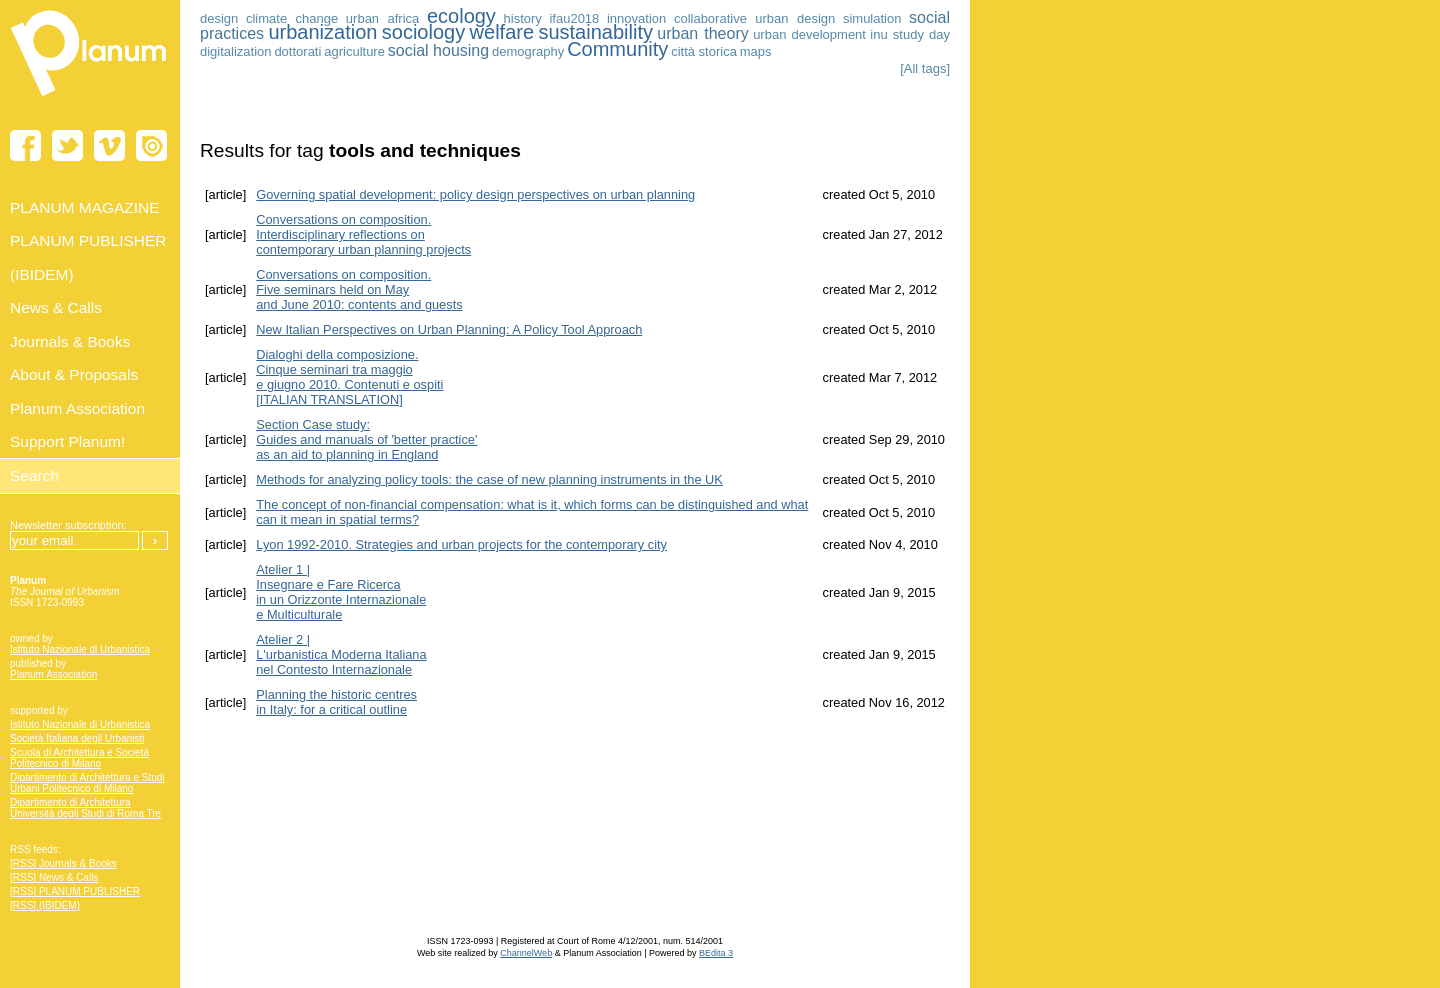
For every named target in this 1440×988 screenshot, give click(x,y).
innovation (636, 18)
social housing (438, 50)
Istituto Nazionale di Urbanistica (80, 649)
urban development (809, 34)
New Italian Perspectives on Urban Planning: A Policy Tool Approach (449, 329)
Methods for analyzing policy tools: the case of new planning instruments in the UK (489, 479)
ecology (461, 16)
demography (528, 51)
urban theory (702, 33)
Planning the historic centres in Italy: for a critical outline (336, 702)
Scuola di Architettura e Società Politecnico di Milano (79, 758)
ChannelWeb (526, 953)
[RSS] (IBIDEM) (45, 905)
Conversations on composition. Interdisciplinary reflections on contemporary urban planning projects (363, 234)
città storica (704, 51)
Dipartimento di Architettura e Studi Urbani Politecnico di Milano (87, 783)
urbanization (322, 32)
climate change (292, 18)
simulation (872, 18)
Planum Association (53, 674)
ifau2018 (574, 18)
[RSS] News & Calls (54, 877)
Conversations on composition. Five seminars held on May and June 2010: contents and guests (359, 289)
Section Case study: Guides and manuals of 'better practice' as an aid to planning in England (366, 439)
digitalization (236, 51)
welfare (502, 32)
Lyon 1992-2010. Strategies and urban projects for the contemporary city (461, 544)
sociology (423, 32)
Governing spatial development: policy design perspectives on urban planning (475, 194)
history (523, 18)
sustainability (595, 32)
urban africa (382, 18)
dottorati (297, 51)
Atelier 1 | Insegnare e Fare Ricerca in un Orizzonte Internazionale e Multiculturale (341, 592)
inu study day (910, 34)
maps (756, 51)
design (219, 18)
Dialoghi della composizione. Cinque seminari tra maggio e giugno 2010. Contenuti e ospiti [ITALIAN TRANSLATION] (349, 377)
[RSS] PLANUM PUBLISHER (75, 891)
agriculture (354, 51)
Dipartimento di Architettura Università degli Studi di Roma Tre (85, 808)
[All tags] (925, 68)
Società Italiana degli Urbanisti (77, 738)
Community (617, 49)
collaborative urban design (754, 18)
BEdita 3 (716, 953)
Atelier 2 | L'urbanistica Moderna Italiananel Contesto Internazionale (341, 654)
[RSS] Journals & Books (63, 863)
